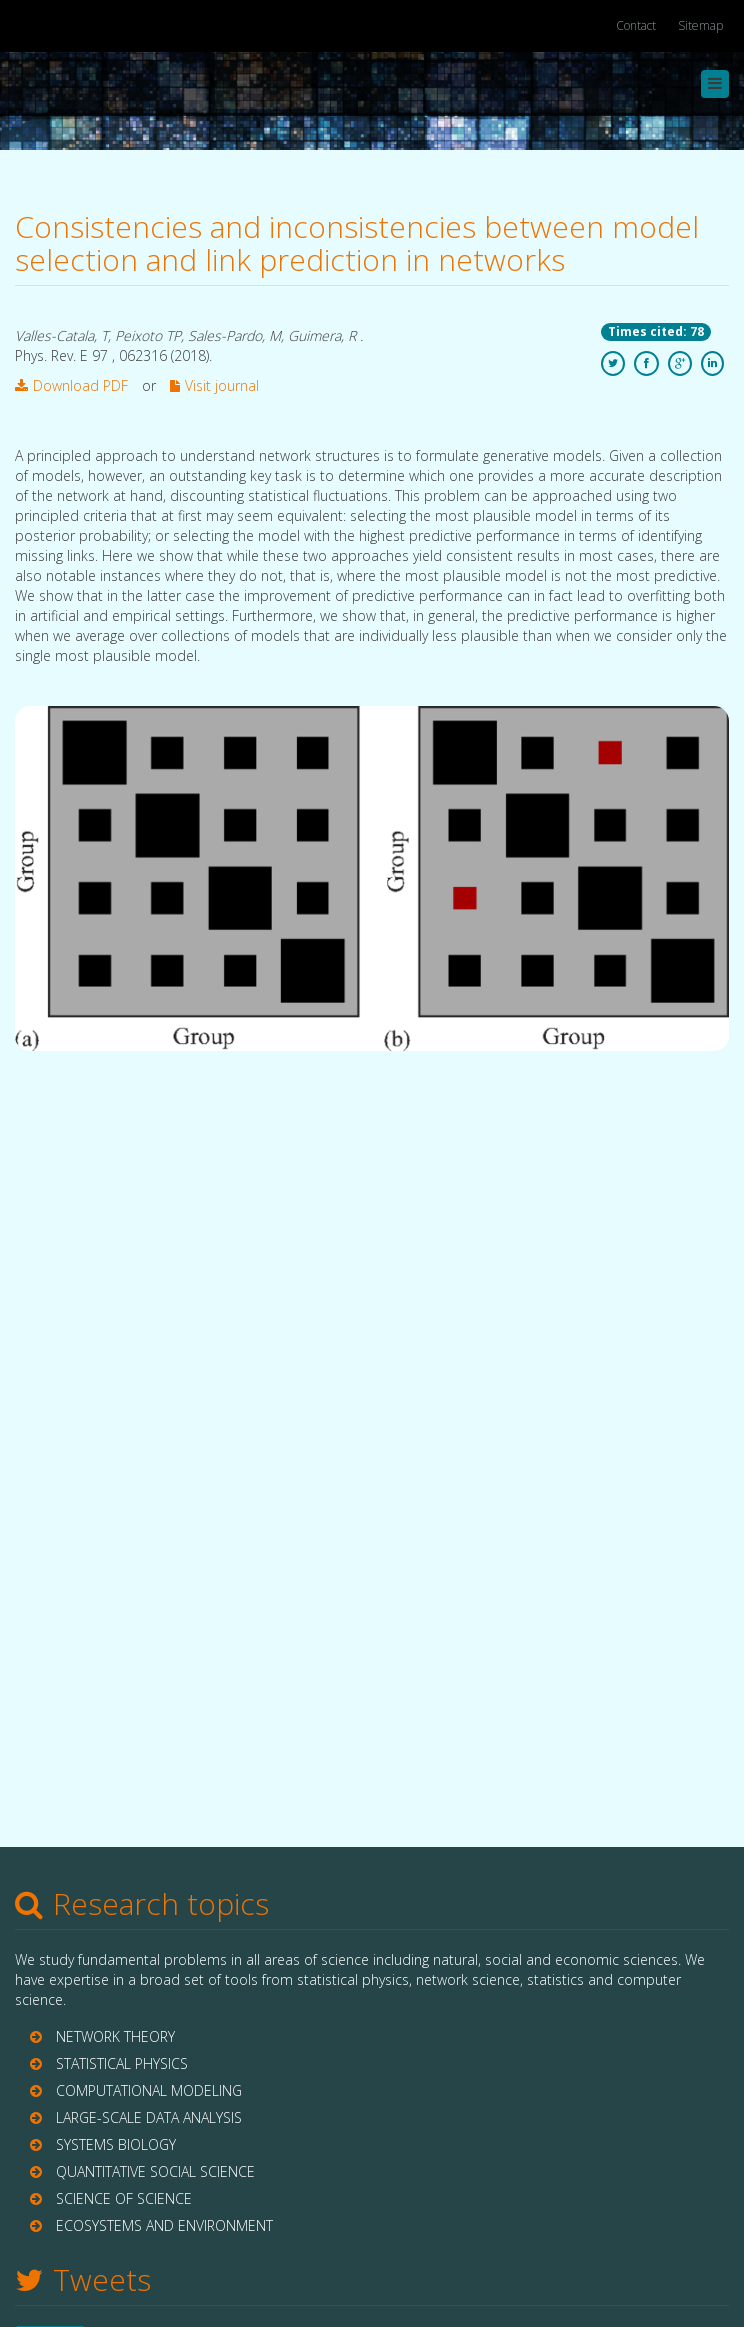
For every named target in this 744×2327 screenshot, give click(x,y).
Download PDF (71, 385)
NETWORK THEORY (115, 2036)
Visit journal (214, 385)
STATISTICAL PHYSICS (122, 2063)
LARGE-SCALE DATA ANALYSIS (149, 2117)
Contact (636, 25)
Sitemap (700, 25)
